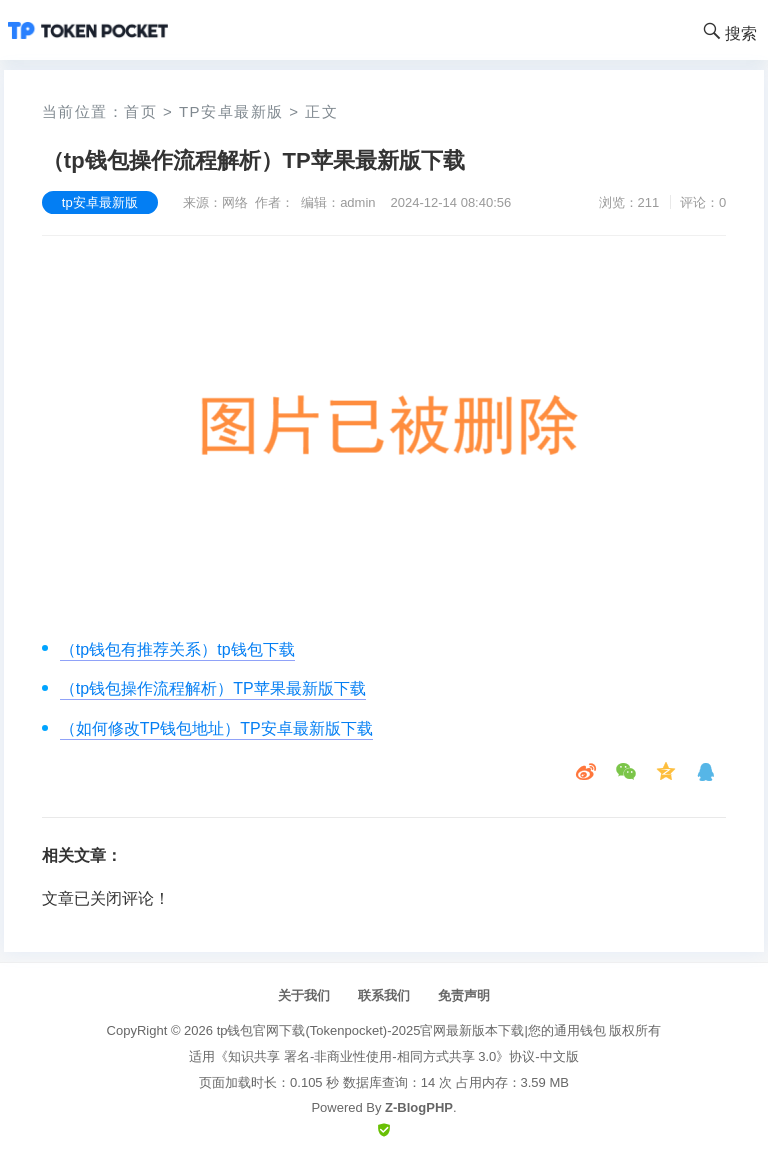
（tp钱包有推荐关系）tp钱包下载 (177, 649)
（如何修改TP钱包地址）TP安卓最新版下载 (216, 728)
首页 (140, 111)
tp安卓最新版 (231, 111)
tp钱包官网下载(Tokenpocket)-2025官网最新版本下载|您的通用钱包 (411, 1030)
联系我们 (384, 995)
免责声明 (464, 995)
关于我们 (304, 995)
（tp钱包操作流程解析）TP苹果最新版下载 (213, 688)
